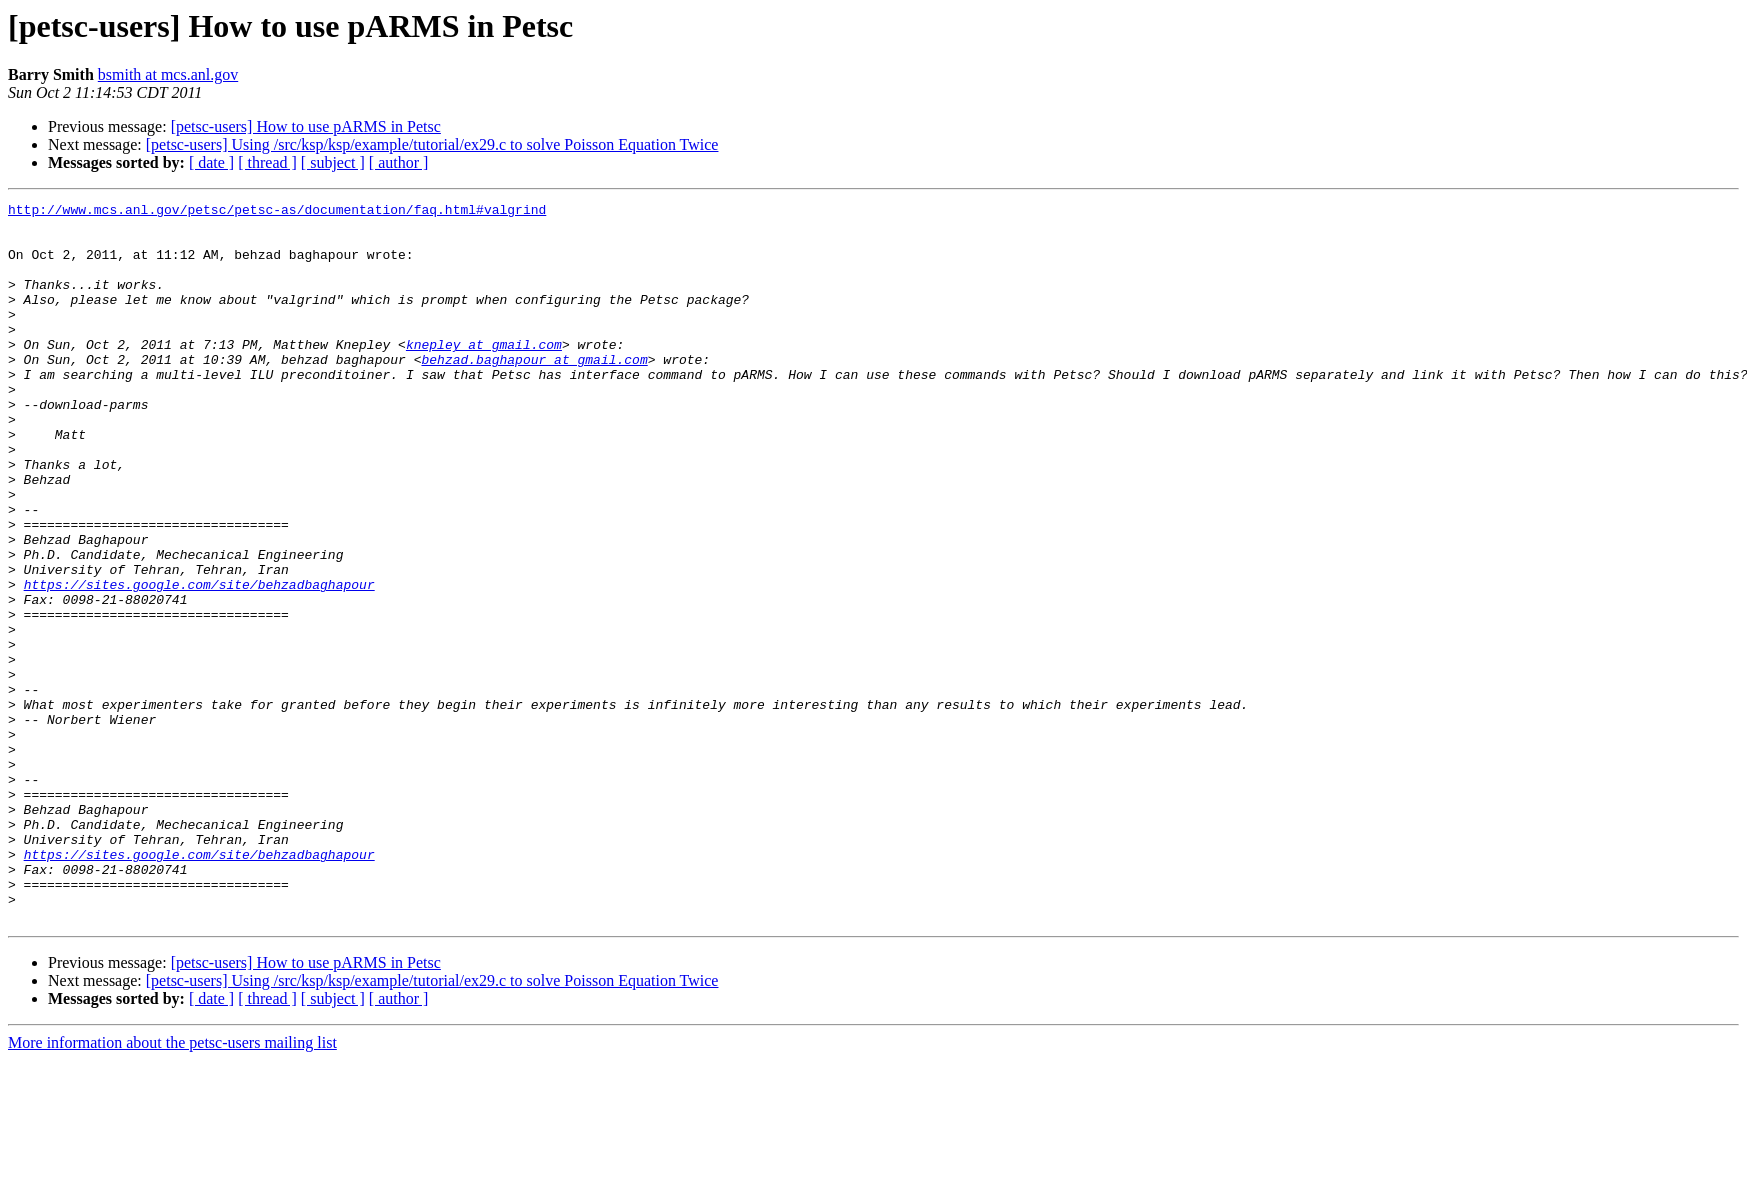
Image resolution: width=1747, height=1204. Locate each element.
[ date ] (211, 162)
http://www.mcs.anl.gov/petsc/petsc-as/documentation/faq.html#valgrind (277, 212)
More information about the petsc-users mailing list (172, 1186)
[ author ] (399, 162)
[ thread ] (267, 162)
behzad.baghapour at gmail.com (534, 392)
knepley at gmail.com (484, 374)
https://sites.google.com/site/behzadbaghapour (199, 662)
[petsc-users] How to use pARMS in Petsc (306, 126)
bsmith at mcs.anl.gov (168, 74)
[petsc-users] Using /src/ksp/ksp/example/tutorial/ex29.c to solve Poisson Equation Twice (432, 144)
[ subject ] (333, 162)
